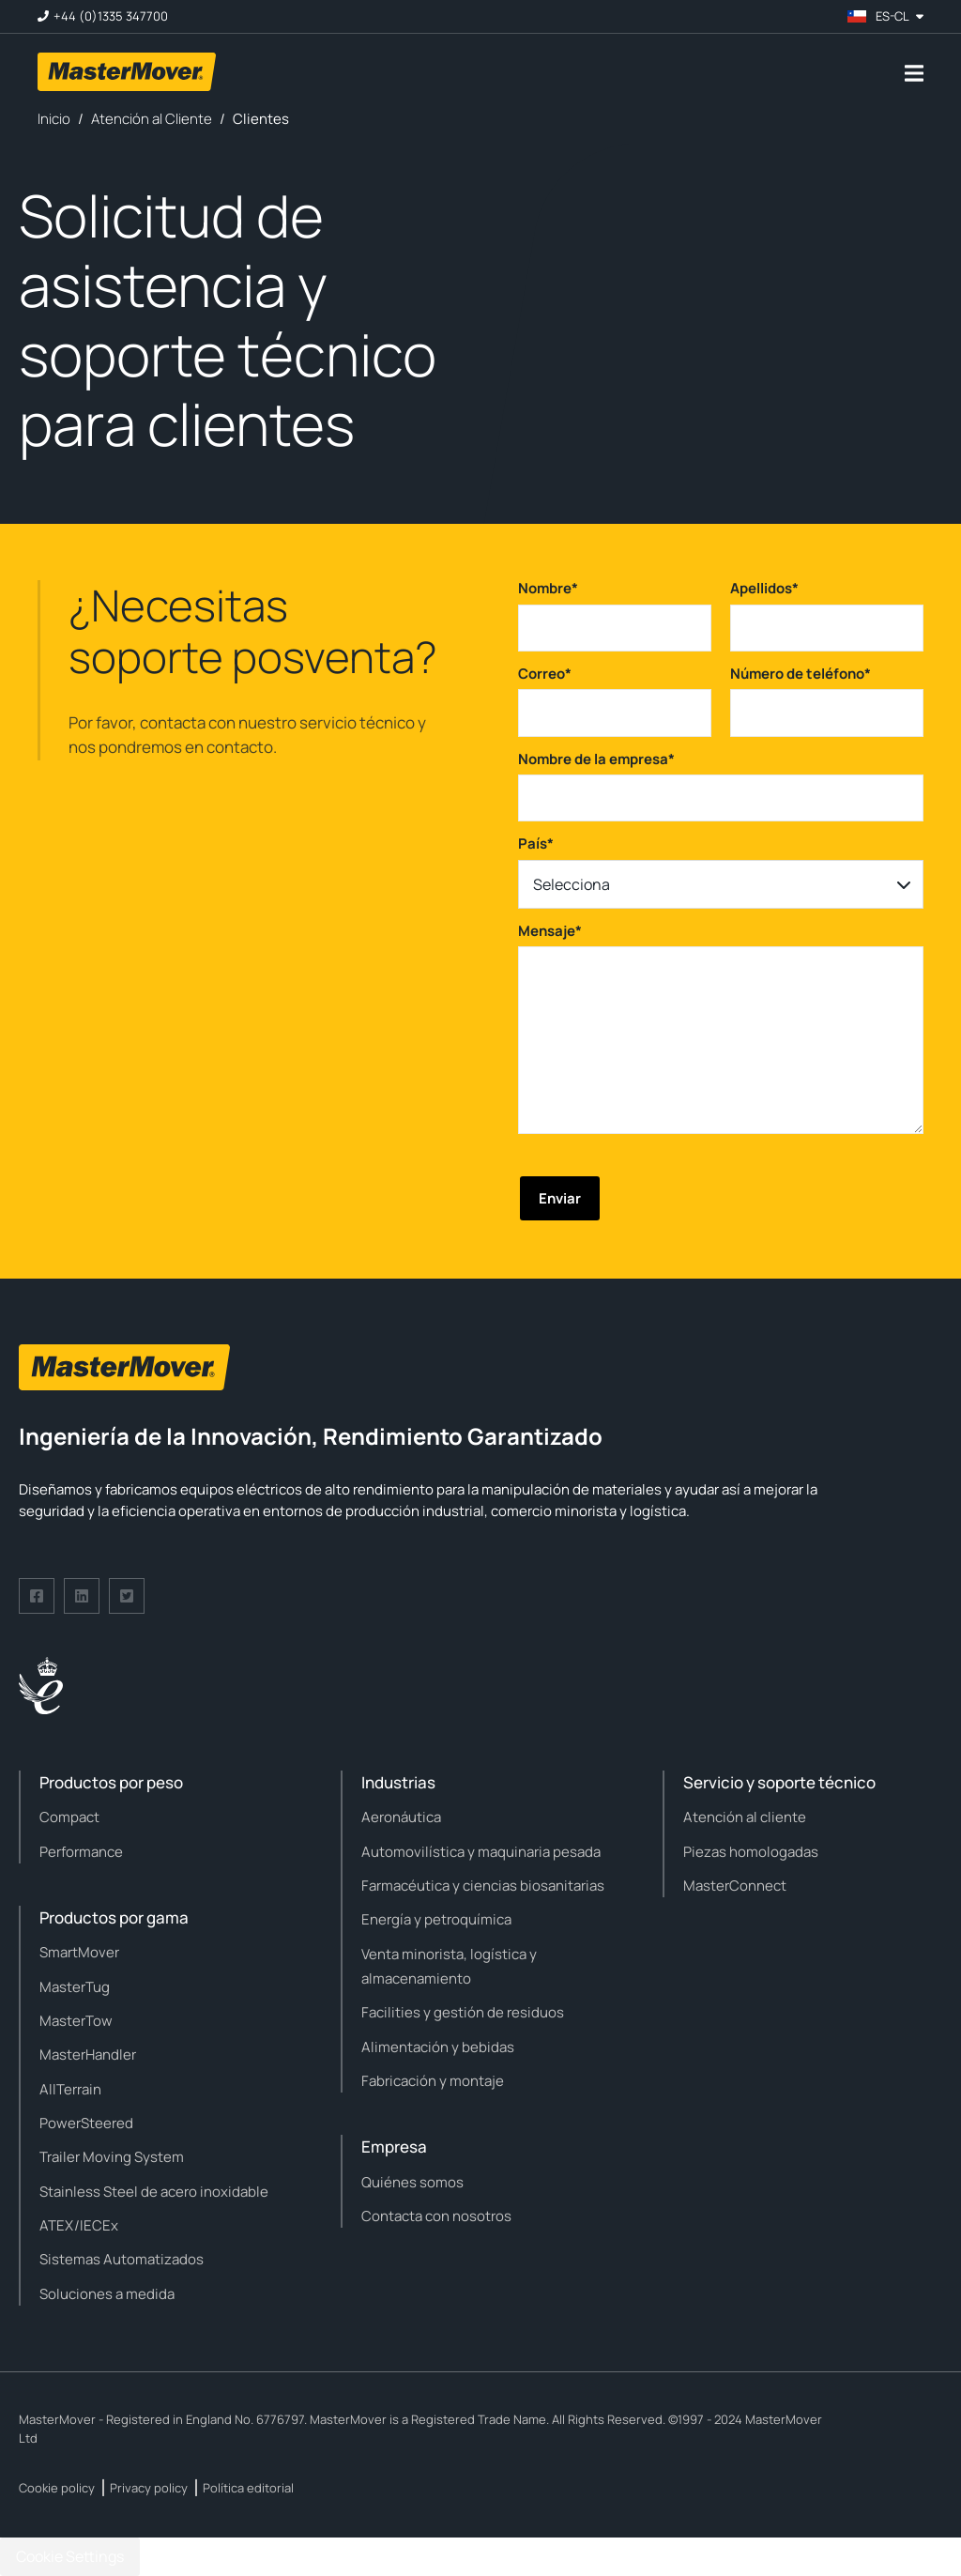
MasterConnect (734, 1885)
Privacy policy (149, 2487)
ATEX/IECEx (78, 2225)
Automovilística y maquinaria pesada (481, 1852)
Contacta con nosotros (436, 2216)
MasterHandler (87, 2054)
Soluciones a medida (107, 2294)
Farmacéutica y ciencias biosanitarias (482, 1885)
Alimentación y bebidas (437, 2047)
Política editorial (248, 2487)
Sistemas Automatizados (121, 2259)
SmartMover (79, 1952)
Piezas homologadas (750, 1852)
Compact (69, 1817)
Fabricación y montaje (432, 2081)
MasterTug (74, 1987)
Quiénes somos (412, 2182)
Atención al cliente (744, 1817)
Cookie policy (57, 2487)
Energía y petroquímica (436, 1919)
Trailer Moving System (111, 2157)
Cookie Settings (70, 2556)
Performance (81, 1852)
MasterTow (76, 2021)
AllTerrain (70, 2089)
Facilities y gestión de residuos (462, 2012)
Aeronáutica (401, 1817)
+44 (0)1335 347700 (110, 16)
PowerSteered (86, 2123)
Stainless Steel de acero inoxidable (153, 2191)
